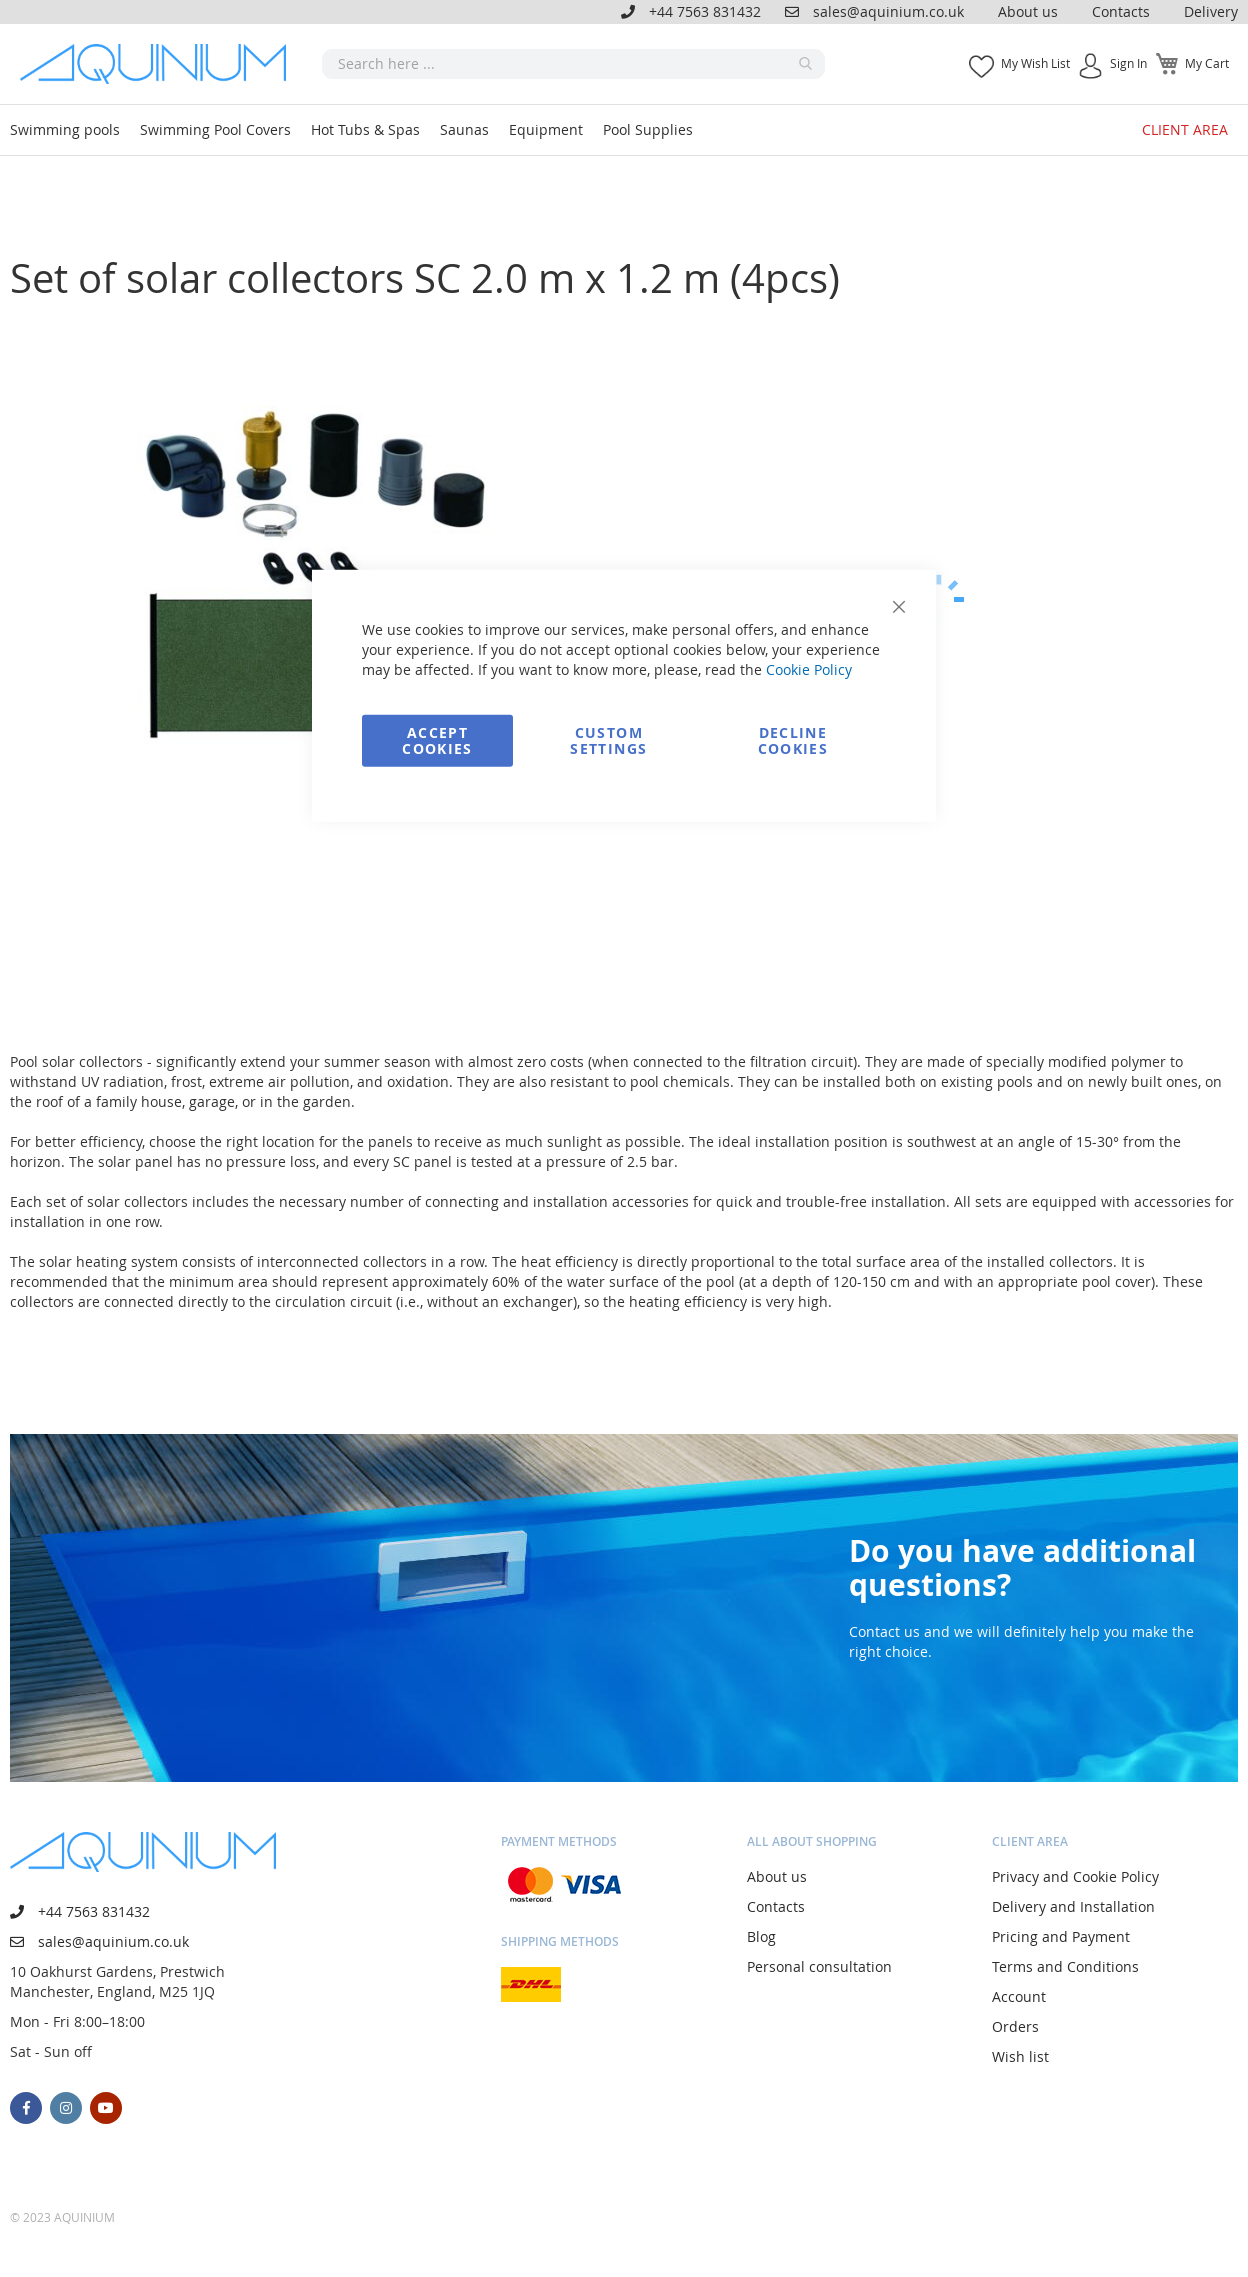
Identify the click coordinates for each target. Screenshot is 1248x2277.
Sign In (1128, 63)
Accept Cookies (437, 739)
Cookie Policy (809, 668)
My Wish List (1035, 63)
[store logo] (160, 64)
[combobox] (573, 64)
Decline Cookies (793, 739)
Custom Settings (608, 739)
